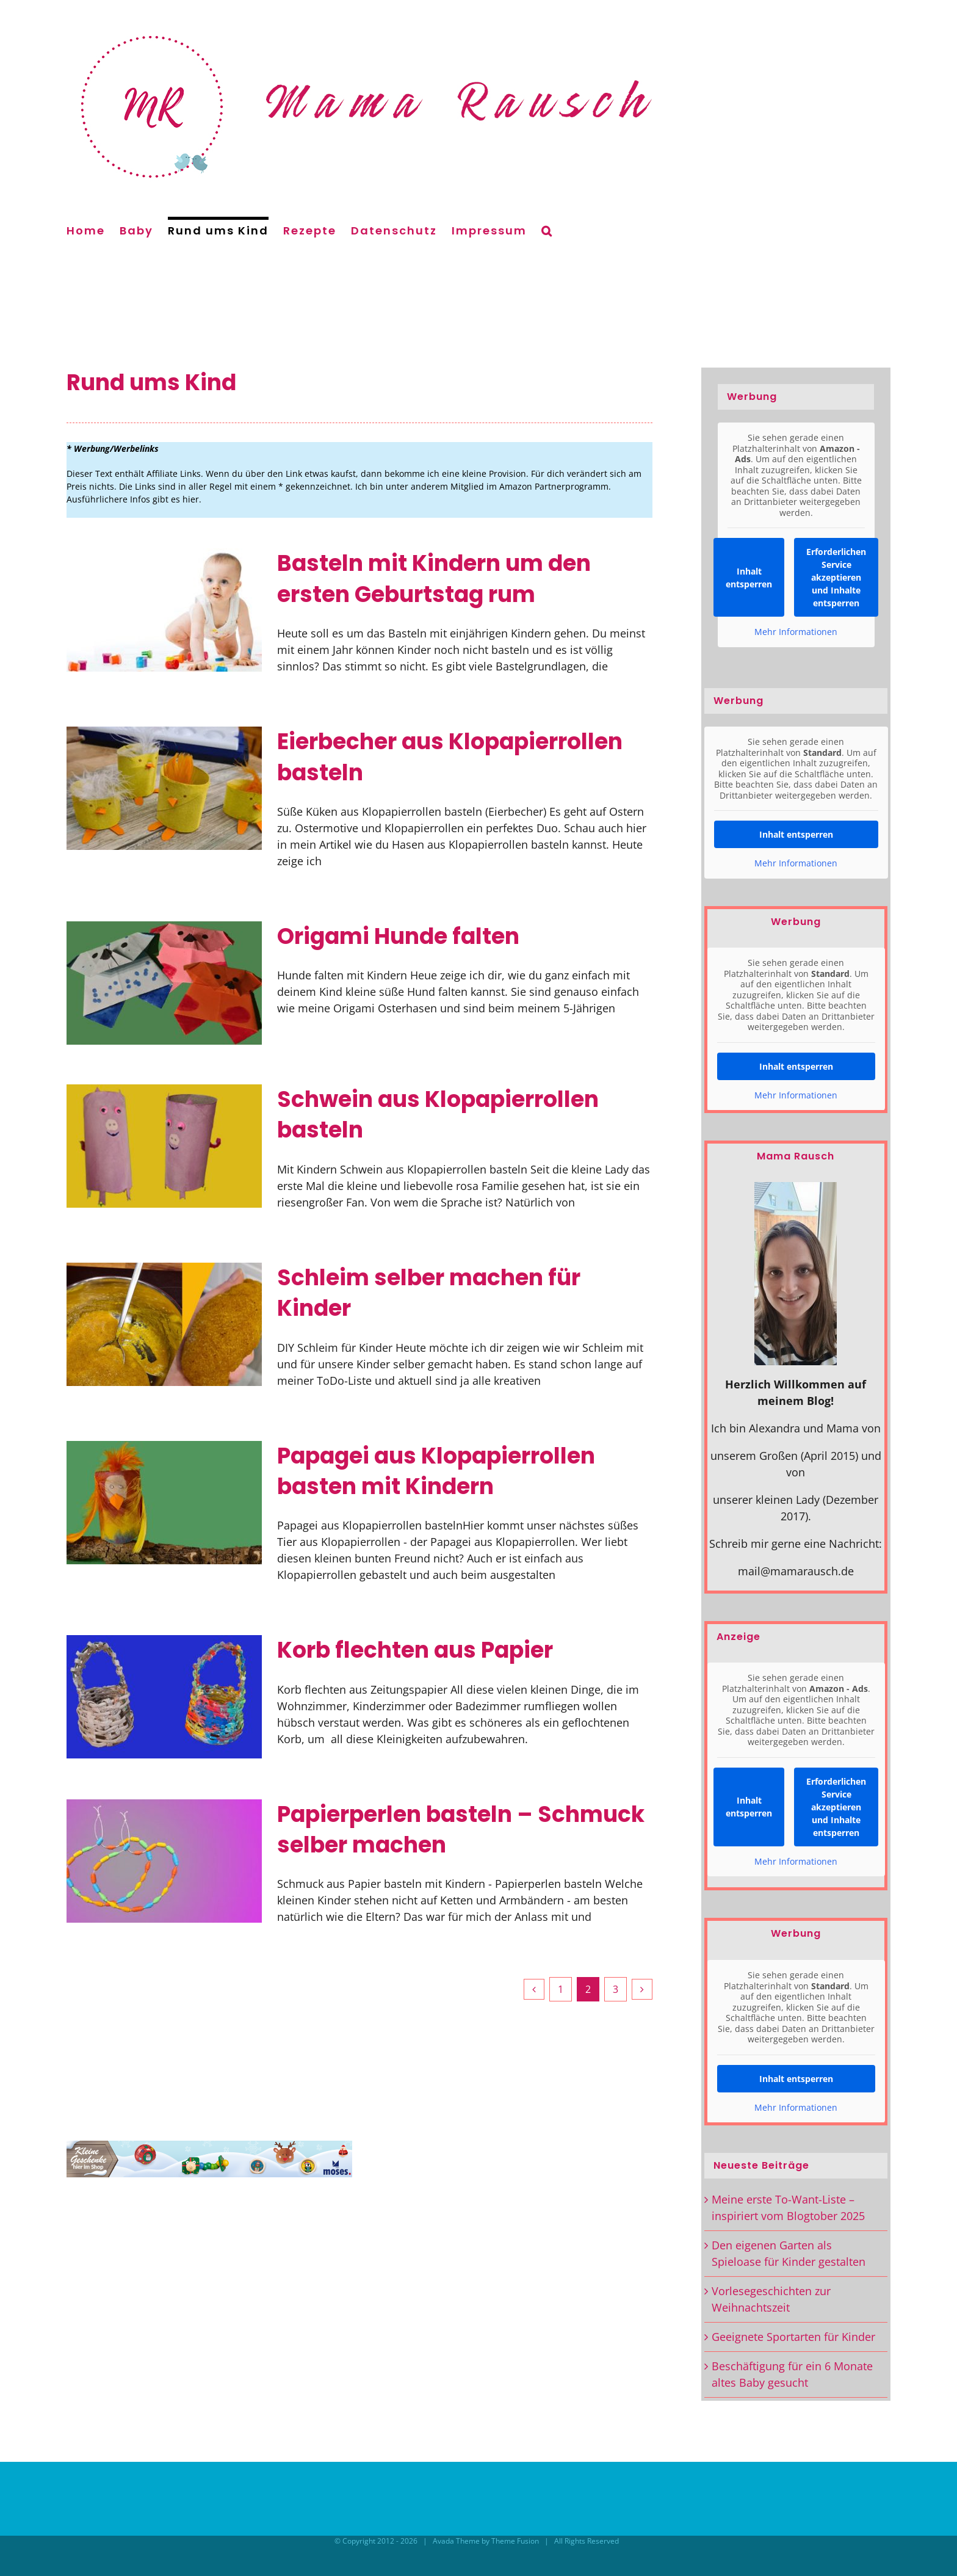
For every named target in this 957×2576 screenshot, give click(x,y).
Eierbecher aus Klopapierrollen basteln (450, 757)
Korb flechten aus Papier (415, 1650)
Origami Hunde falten (398, 936)
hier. (191, 499)
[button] (547, 229)
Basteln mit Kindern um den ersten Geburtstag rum (434, 578)
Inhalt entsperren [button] (749, 577)
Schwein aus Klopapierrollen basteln (438, 1114)
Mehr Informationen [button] (795, 631)
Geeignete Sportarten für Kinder (793, 2336)
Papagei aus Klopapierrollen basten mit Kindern (436, 1471)
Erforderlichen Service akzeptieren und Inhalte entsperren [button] (836, 577)
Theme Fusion (515, 2541)
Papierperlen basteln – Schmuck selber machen (461, 1829)
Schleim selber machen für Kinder (428, 1293)
